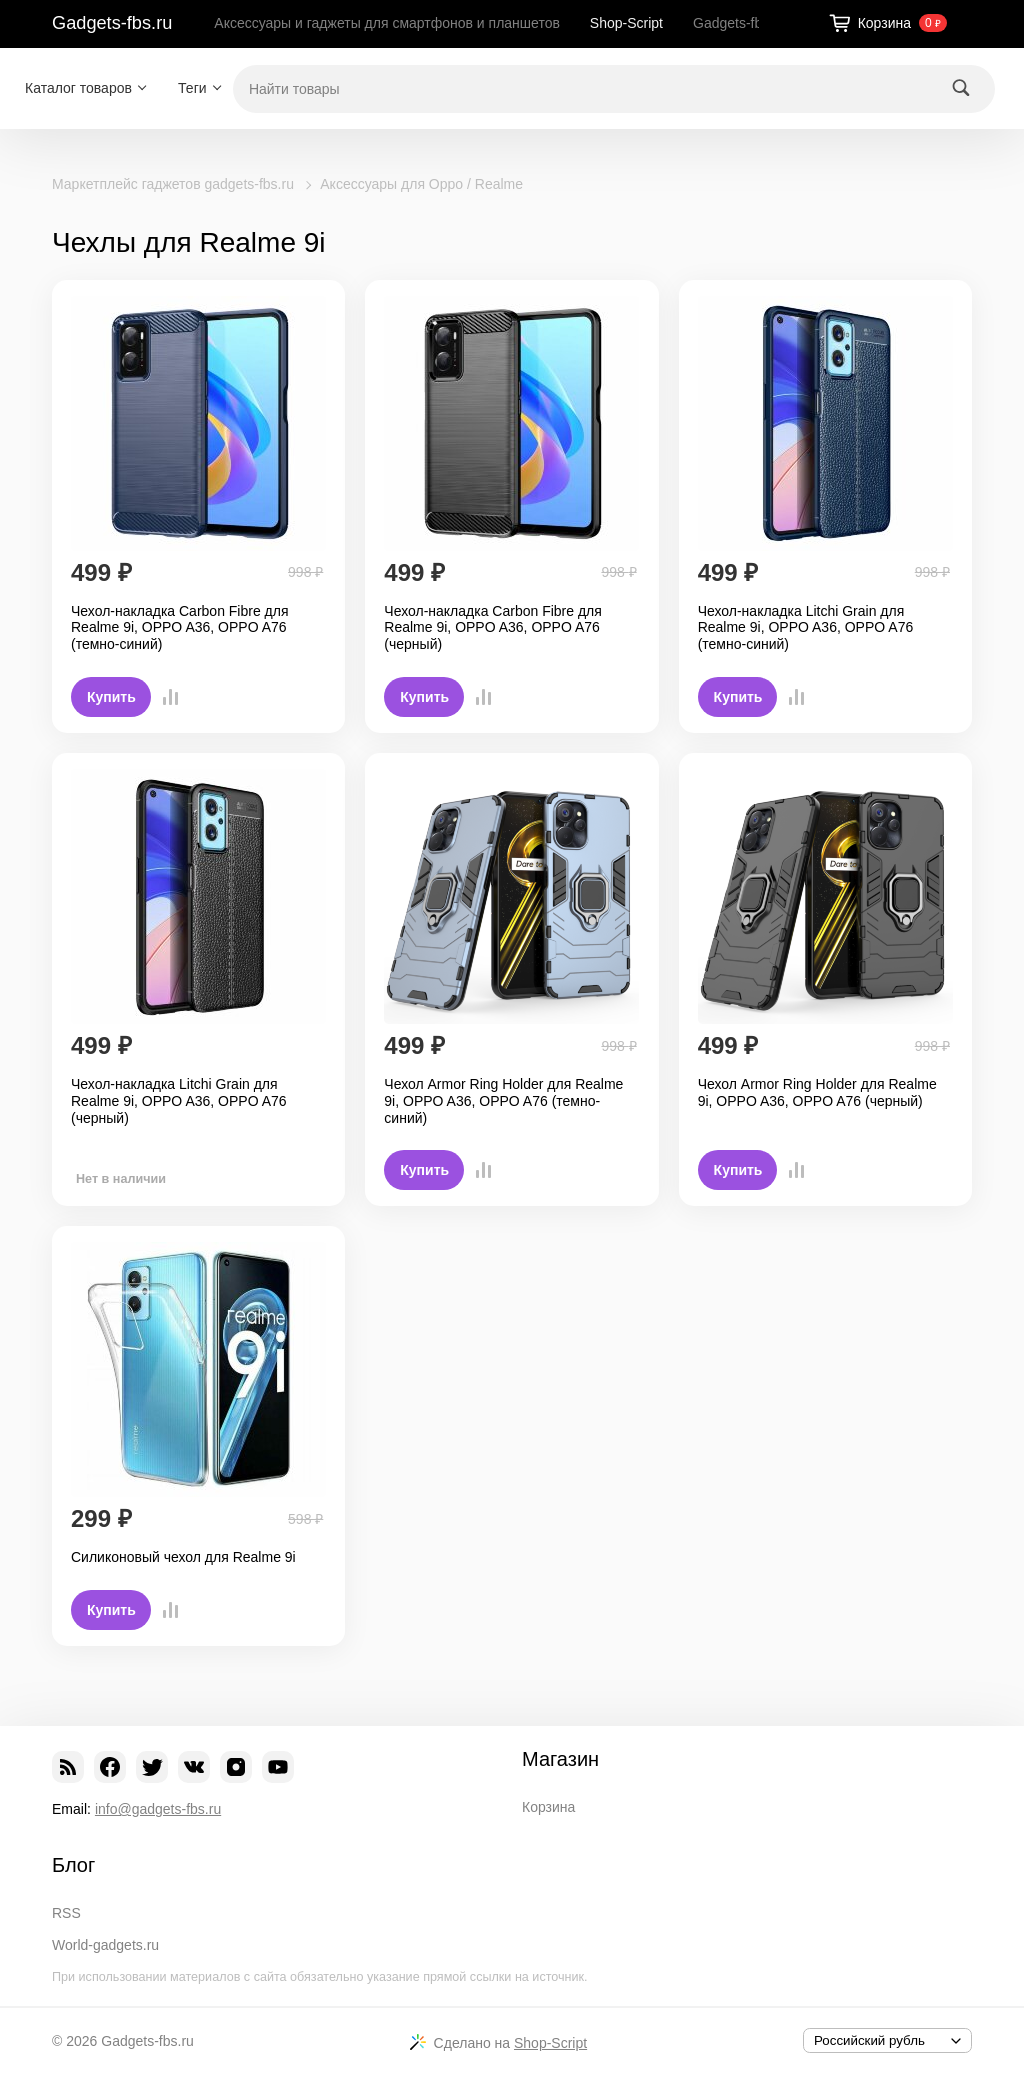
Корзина (548, 1807)
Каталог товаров (78, 88)
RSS (66, 1913)
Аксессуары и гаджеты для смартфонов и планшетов (387, 23)
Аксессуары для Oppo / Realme (421, 184)
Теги (192, 88)
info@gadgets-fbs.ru (158, 1809)
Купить (111, 697)
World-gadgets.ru (105, 1945)
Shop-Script (626, 23)
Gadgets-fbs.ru (112, 23)
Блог (73, 1865)
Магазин (560, 1759)
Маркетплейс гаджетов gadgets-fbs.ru (173, 184)
